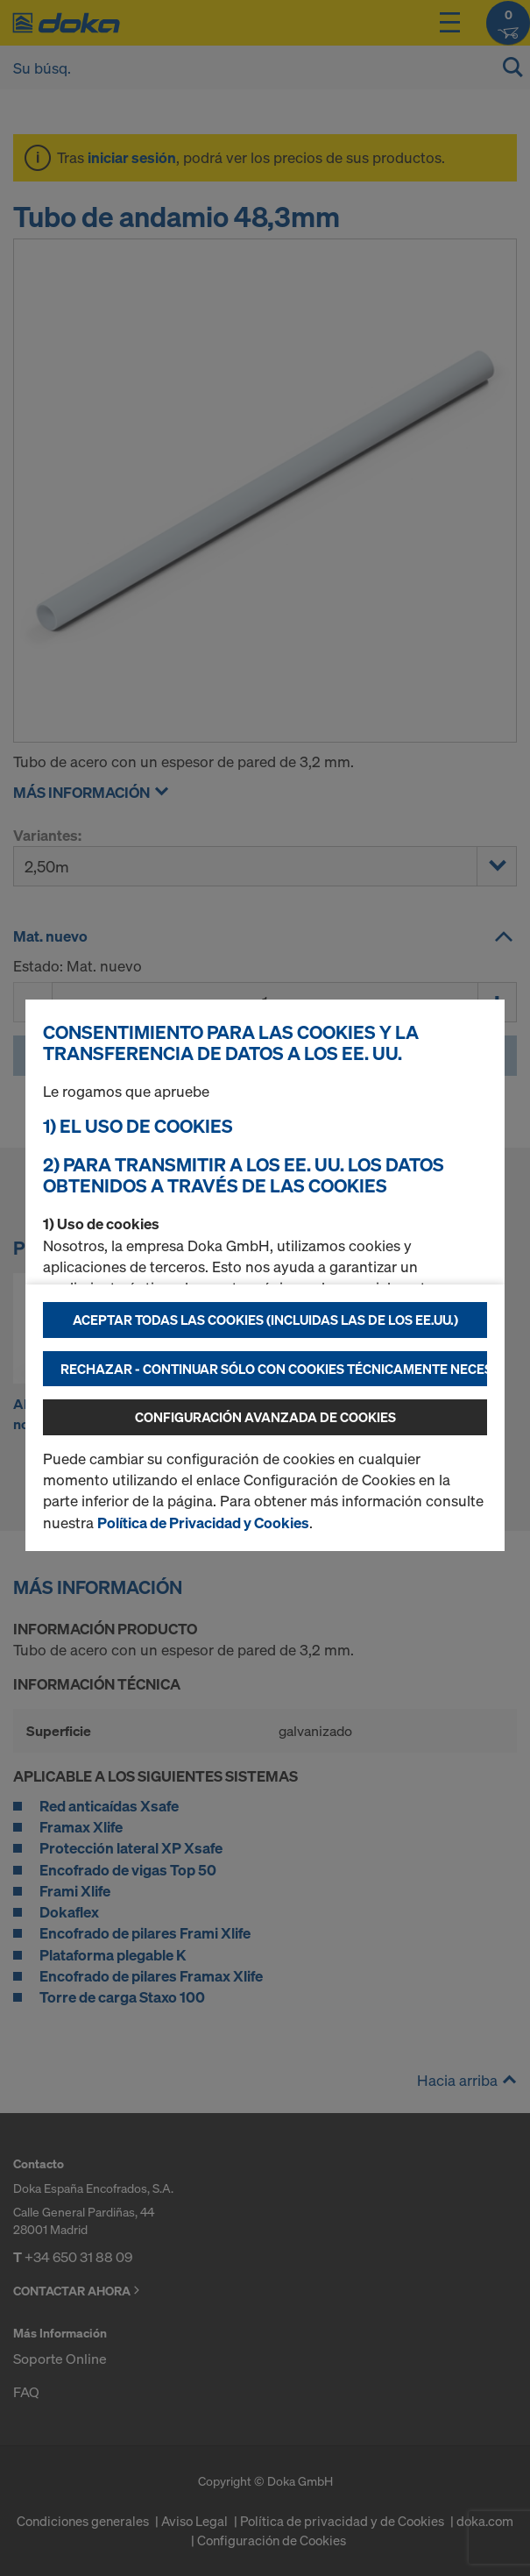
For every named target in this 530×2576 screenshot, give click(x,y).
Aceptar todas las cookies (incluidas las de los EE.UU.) (265, 1319)
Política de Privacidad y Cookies (203, 1522)
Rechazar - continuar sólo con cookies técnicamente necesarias (273, 1368)
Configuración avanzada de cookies (265, 1417)
